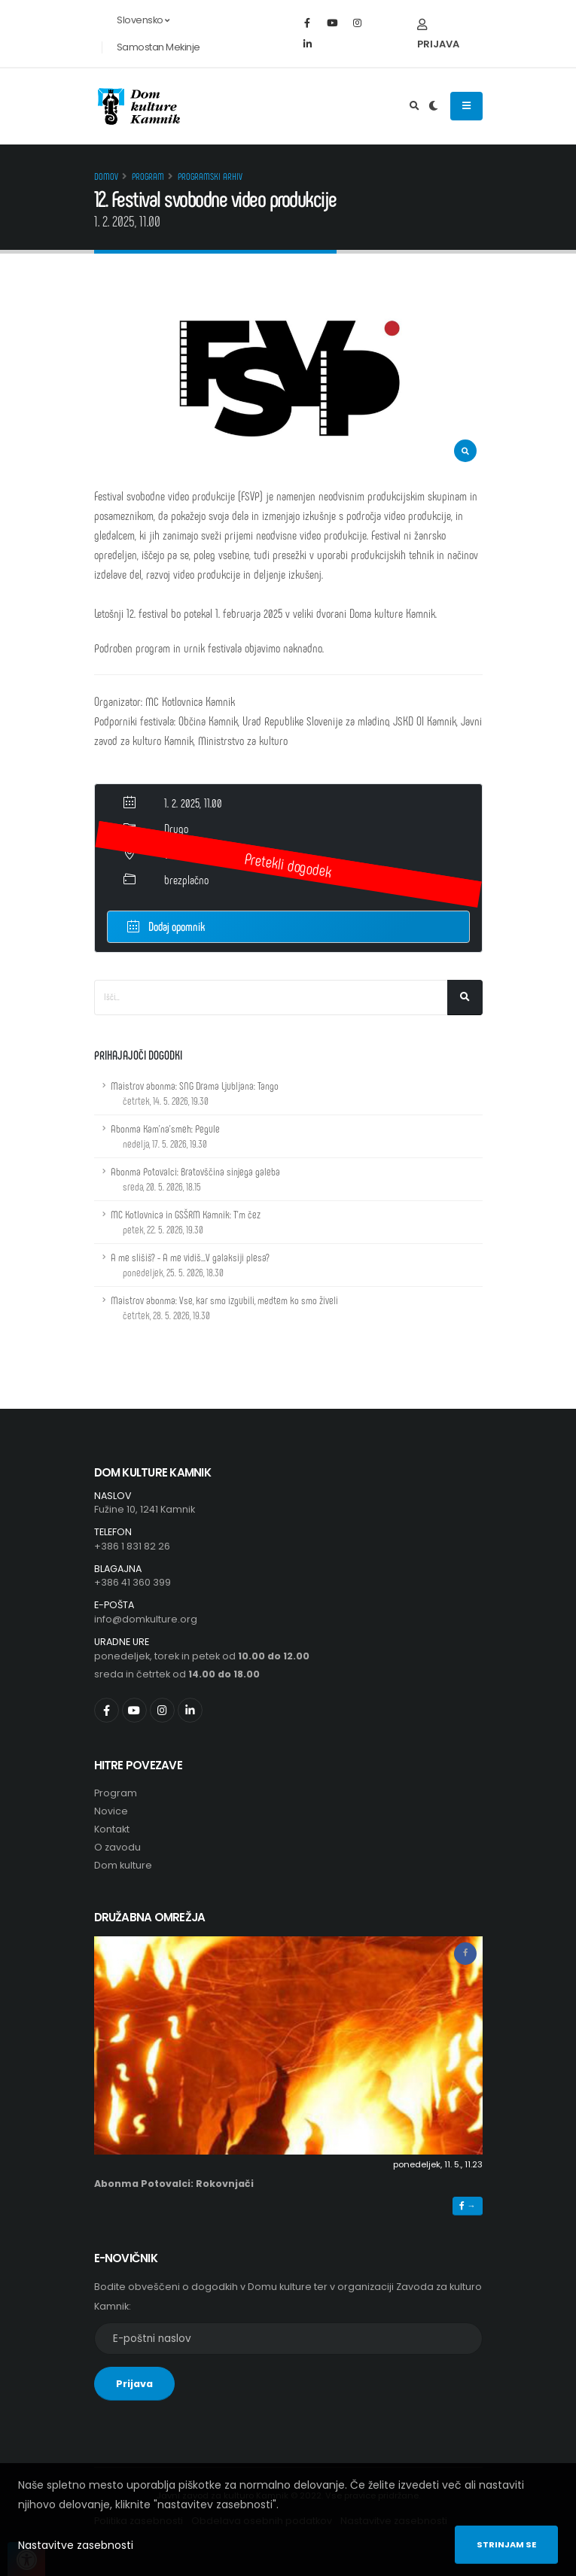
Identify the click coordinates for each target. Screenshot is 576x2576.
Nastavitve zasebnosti (75, 2545)
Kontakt (112, 1829)
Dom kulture (123, 1865)
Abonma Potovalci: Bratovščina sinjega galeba (195, 1179)
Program (148, 176)
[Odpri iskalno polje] (414, 106)
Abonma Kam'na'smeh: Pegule (165, 1136)
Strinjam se (506, 2544)
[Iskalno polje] (271, 997)
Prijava (438, 35)
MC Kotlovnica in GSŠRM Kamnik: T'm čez (186, 1222)
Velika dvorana (193, 854)
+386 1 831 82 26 (132, 1546)
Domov (106, 176)
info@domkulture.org (145, 1619)
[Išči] (465, 997)
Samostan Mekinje (158, 47)
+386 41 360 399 (132, 1582)
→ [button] (467, 2206)
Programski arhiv (210, 176)
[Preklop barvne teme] (433, 106)
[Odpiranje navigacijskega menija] (466, 106)
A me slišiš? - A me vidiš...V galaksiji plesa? (190, 1265)
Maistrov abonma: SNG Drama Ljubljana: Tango (195, 1093)
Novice (111, 1811)
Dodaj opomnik (166, 925)
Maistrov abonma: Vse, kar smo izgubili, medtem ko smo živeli (224, 1307)
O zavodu (117, 1847)
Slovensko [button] (135, 20)
